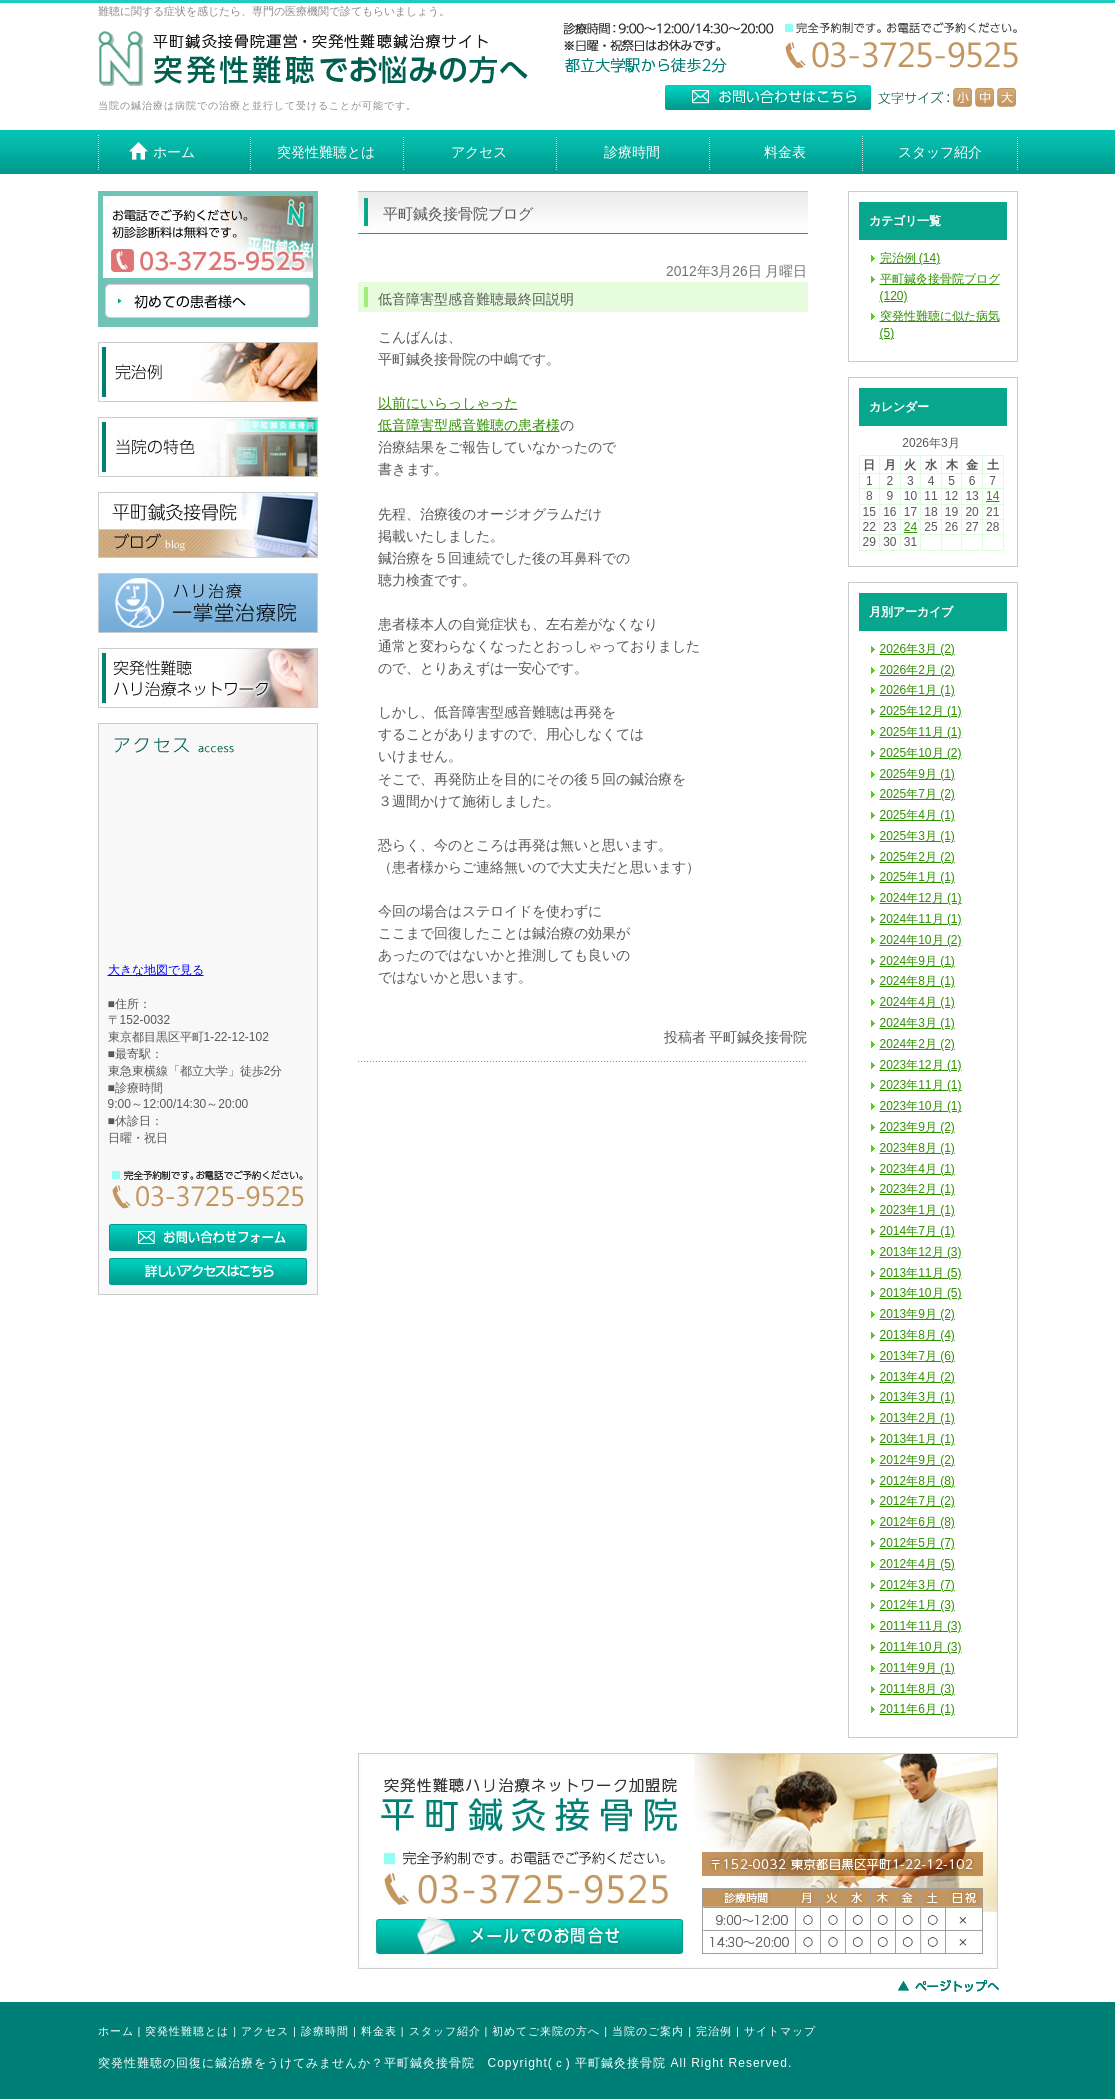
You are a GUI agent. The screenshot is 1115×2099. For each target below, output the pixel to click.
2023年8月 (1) (917, 1148)
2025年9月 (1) (917, 774)
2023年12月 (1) (921, 1065)
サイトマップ (780, 2031)
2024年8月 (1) (917, 981)
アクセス (265, 2031)
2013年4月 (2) (917, 1377)
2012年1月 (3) (917, 1605)
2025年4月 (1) (917, 815)
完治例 (714, 2031)
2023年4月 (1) (917, 1169)
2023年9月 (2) (917, 1127)
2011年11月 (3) (921, 1626)
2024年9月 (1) (917, 961)
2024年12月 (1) (921, 898)
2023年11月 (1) (921, 1085)
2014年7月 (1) (917, 1231)
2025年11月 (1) (921, 732)
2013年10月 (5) (921, 1293)
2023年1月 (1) (917, 1210)
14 (992, 496)
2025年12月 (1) (921, 711)
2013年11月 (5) (921, 1273)
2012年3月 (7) (917, 1585)
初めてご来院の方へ (546, 2031)
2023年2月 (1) (917, 1189)
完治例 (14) (910, 258)
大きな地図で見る (156, 970)
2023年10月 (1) (921, 1106)
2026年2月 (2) (917, 670)
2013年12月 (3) (921, 1252)
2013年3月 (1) (917, 1397)
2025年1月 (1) (917, 877)
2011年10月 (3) (921, 1647)
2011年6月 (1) (917, 1709)
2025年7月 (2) (917, 794)
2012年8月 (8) (917, 1481)
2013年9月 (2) (917, 1314)
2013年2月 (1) (917, 1418)
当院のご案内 (648, 2031)
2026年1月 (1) (917, 690)
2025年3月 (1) (917, 836)
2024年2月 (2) (917, 1044)
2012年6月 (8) (917, 1522)
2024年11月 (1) (921, 919)
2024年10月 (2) (921, 940)
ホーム (116, 2031)
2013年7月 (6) (917, 1356)
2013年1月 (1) (917, 1439)
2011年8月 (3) (917, 1689)
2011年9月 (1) (917, 1668)
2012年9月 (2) (917, 1460)
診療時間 (325, 2031)
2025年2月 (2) (917, 857)
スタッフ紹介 (445, 2031)
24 (910, 527)
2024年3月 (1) (917, 1023)
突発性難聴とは (187, 2031)
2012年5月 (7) (917, 1543)
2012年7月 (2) (917, 1501)
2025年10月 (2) (921, 753)
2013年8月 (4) (917, 1335)
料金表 (379, 2031)
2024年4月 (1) (917, 1002)
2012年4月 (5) (917, 1564)
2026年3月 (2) (917, 649)
